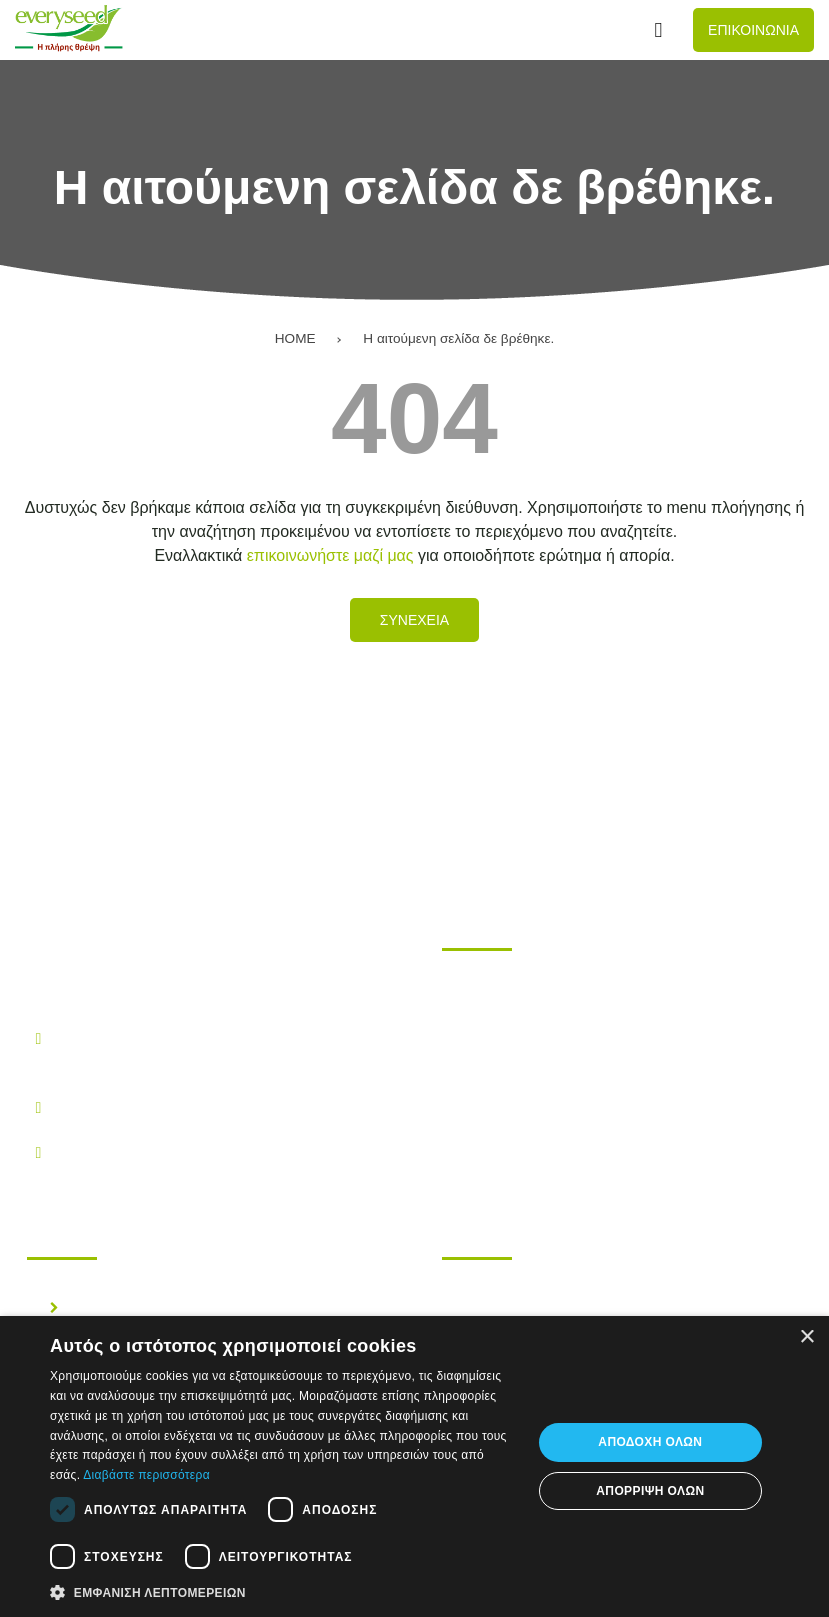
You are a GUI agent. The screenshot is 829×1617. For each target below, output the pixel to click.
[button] (283, 1591)
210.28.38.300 (105, 1106)
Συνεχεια (414, 620)
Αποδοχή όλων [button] (650, 1442)
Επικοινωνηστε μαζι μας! (566, 1105)
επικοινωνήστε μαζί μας (330, 555)
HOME (295, 338)
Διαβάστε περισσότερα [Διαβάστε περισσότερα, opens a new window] (146, 1475)
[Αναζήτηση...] (658, 30)
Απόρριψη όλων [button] (650, 1491)
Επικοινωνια (753, 30)
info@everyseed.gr (121, 1151)
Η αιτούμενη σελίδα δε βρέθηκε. (458, 338)
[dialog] (414, 1466)
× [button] (806, 1337)
